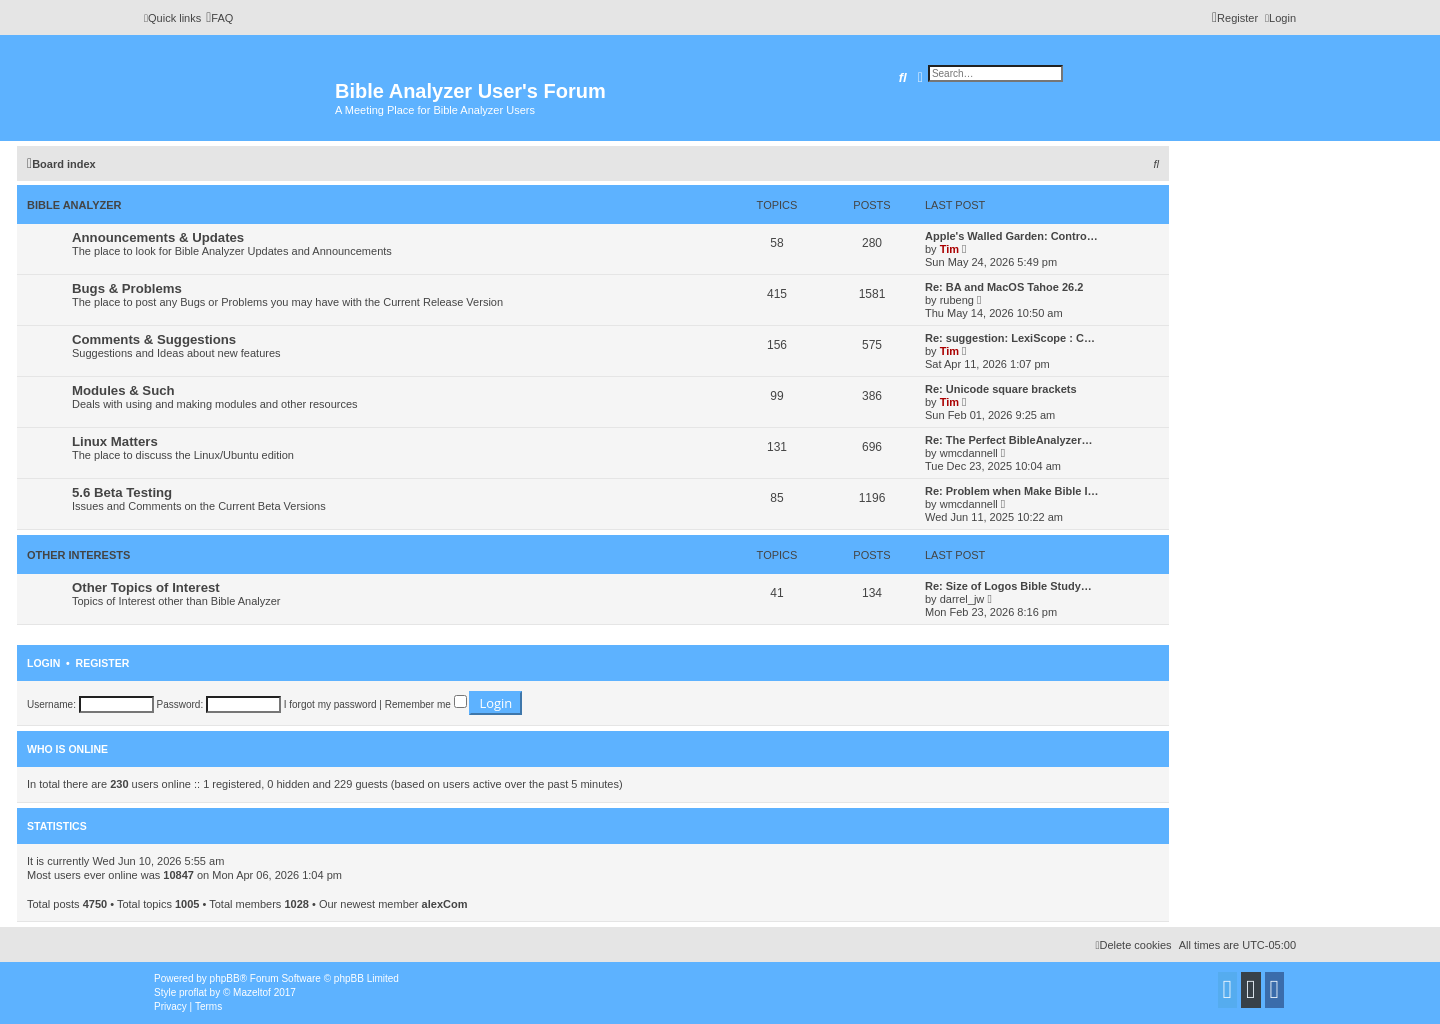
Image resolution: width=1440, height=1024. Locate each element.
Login (43, 663)
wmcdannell (969, 453)
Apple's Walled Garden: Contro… (1011, 236)
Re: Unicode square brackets (1001, 389)
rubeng (957, 300)
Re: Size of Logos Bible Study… (1008, 586)
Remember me (426, 704)
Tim (949, 249)
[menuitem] (219, 18)
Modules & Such (123, 390)
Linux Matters (115, 441)
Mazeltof (252, 992)
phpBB (225, 978)
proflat (193, 992)
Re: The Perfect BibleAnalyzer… (1009, 440)
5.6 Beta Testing (122, 492)
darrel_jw (962, 599)
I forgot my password (330, 704)
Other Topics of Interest (146, 587)
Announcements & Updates (158, 237)
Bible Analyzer (74, 205)
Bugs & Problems (127, 288)
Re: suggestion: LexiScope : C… (1010, 338)
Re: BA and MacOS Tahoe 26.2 (1004, 287)
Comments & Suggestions (154, 339)
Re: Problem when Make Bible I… (1012, 491)
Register (103, 663)
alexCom (445, 904)
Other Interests (78, 555)
